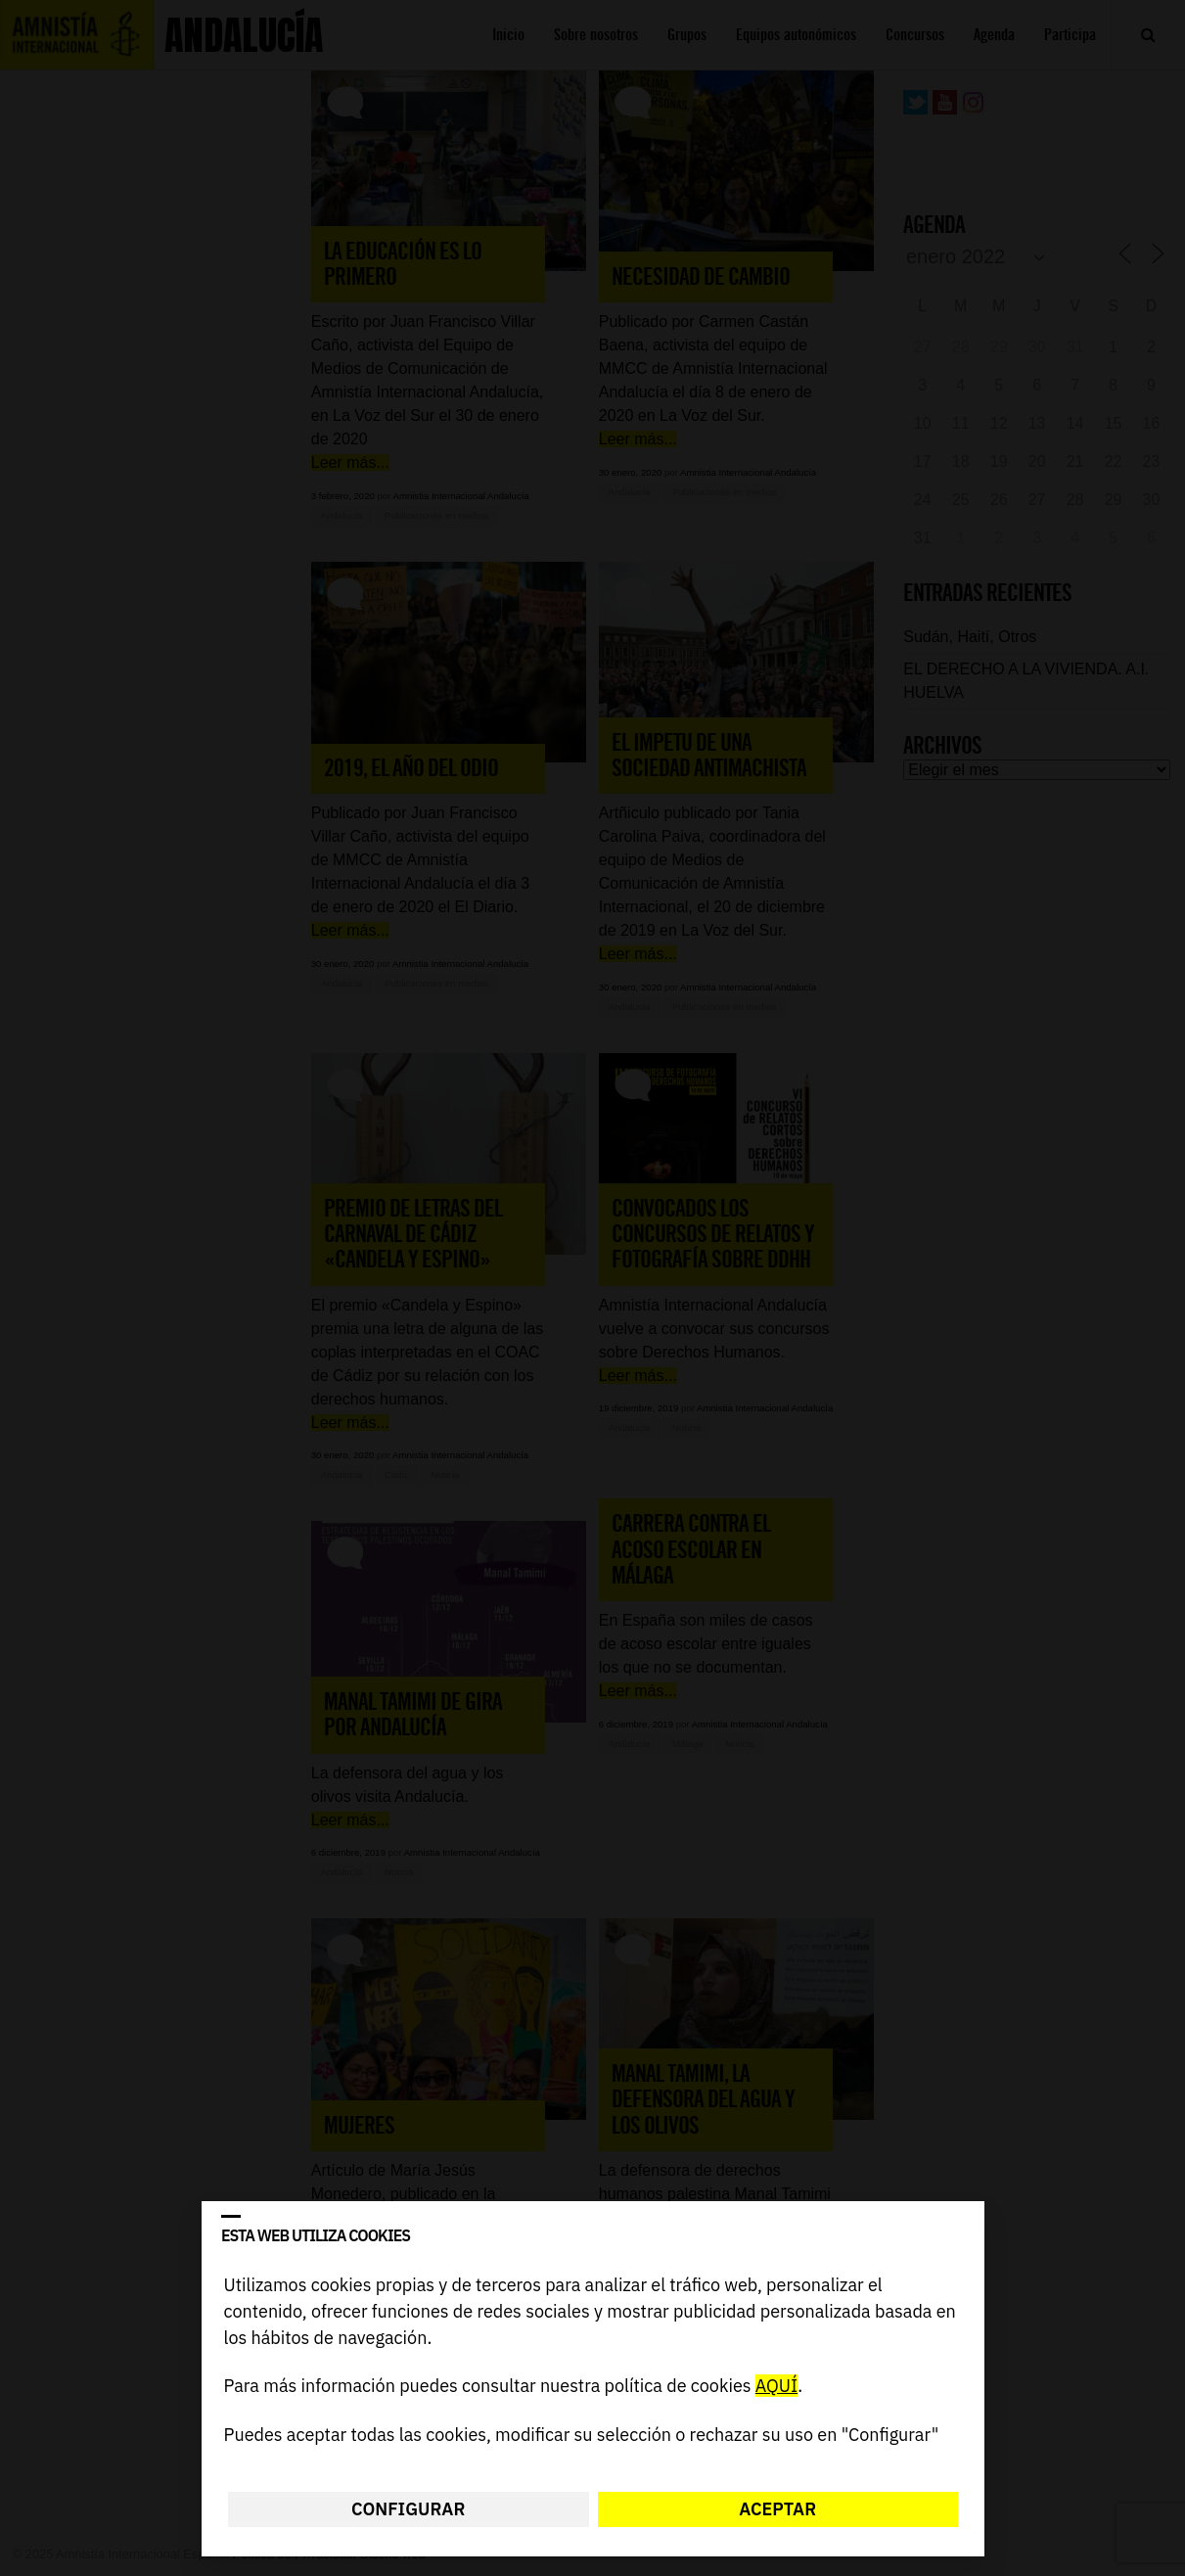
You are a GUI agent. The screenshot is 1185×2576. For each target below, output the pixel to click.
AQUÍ (775, 2386)
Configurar (408, 2509)
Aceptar (777, 2509)
